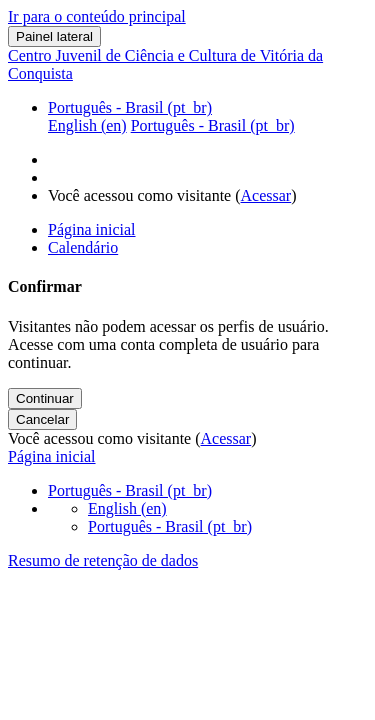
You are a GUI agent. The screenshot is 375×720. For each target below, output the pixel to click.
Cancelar (42, 419)
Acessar (266, 195)
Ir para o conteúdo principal (97, 16)
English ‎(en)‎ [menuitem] (87, 125)
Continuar (45, 398)
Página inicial (52, 456)
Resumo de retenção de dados (103, 560)
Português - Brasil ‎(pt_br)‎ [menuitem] (213, 125)
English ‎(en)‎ (127, 508)
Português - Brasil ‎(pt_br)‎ (130, 107)
